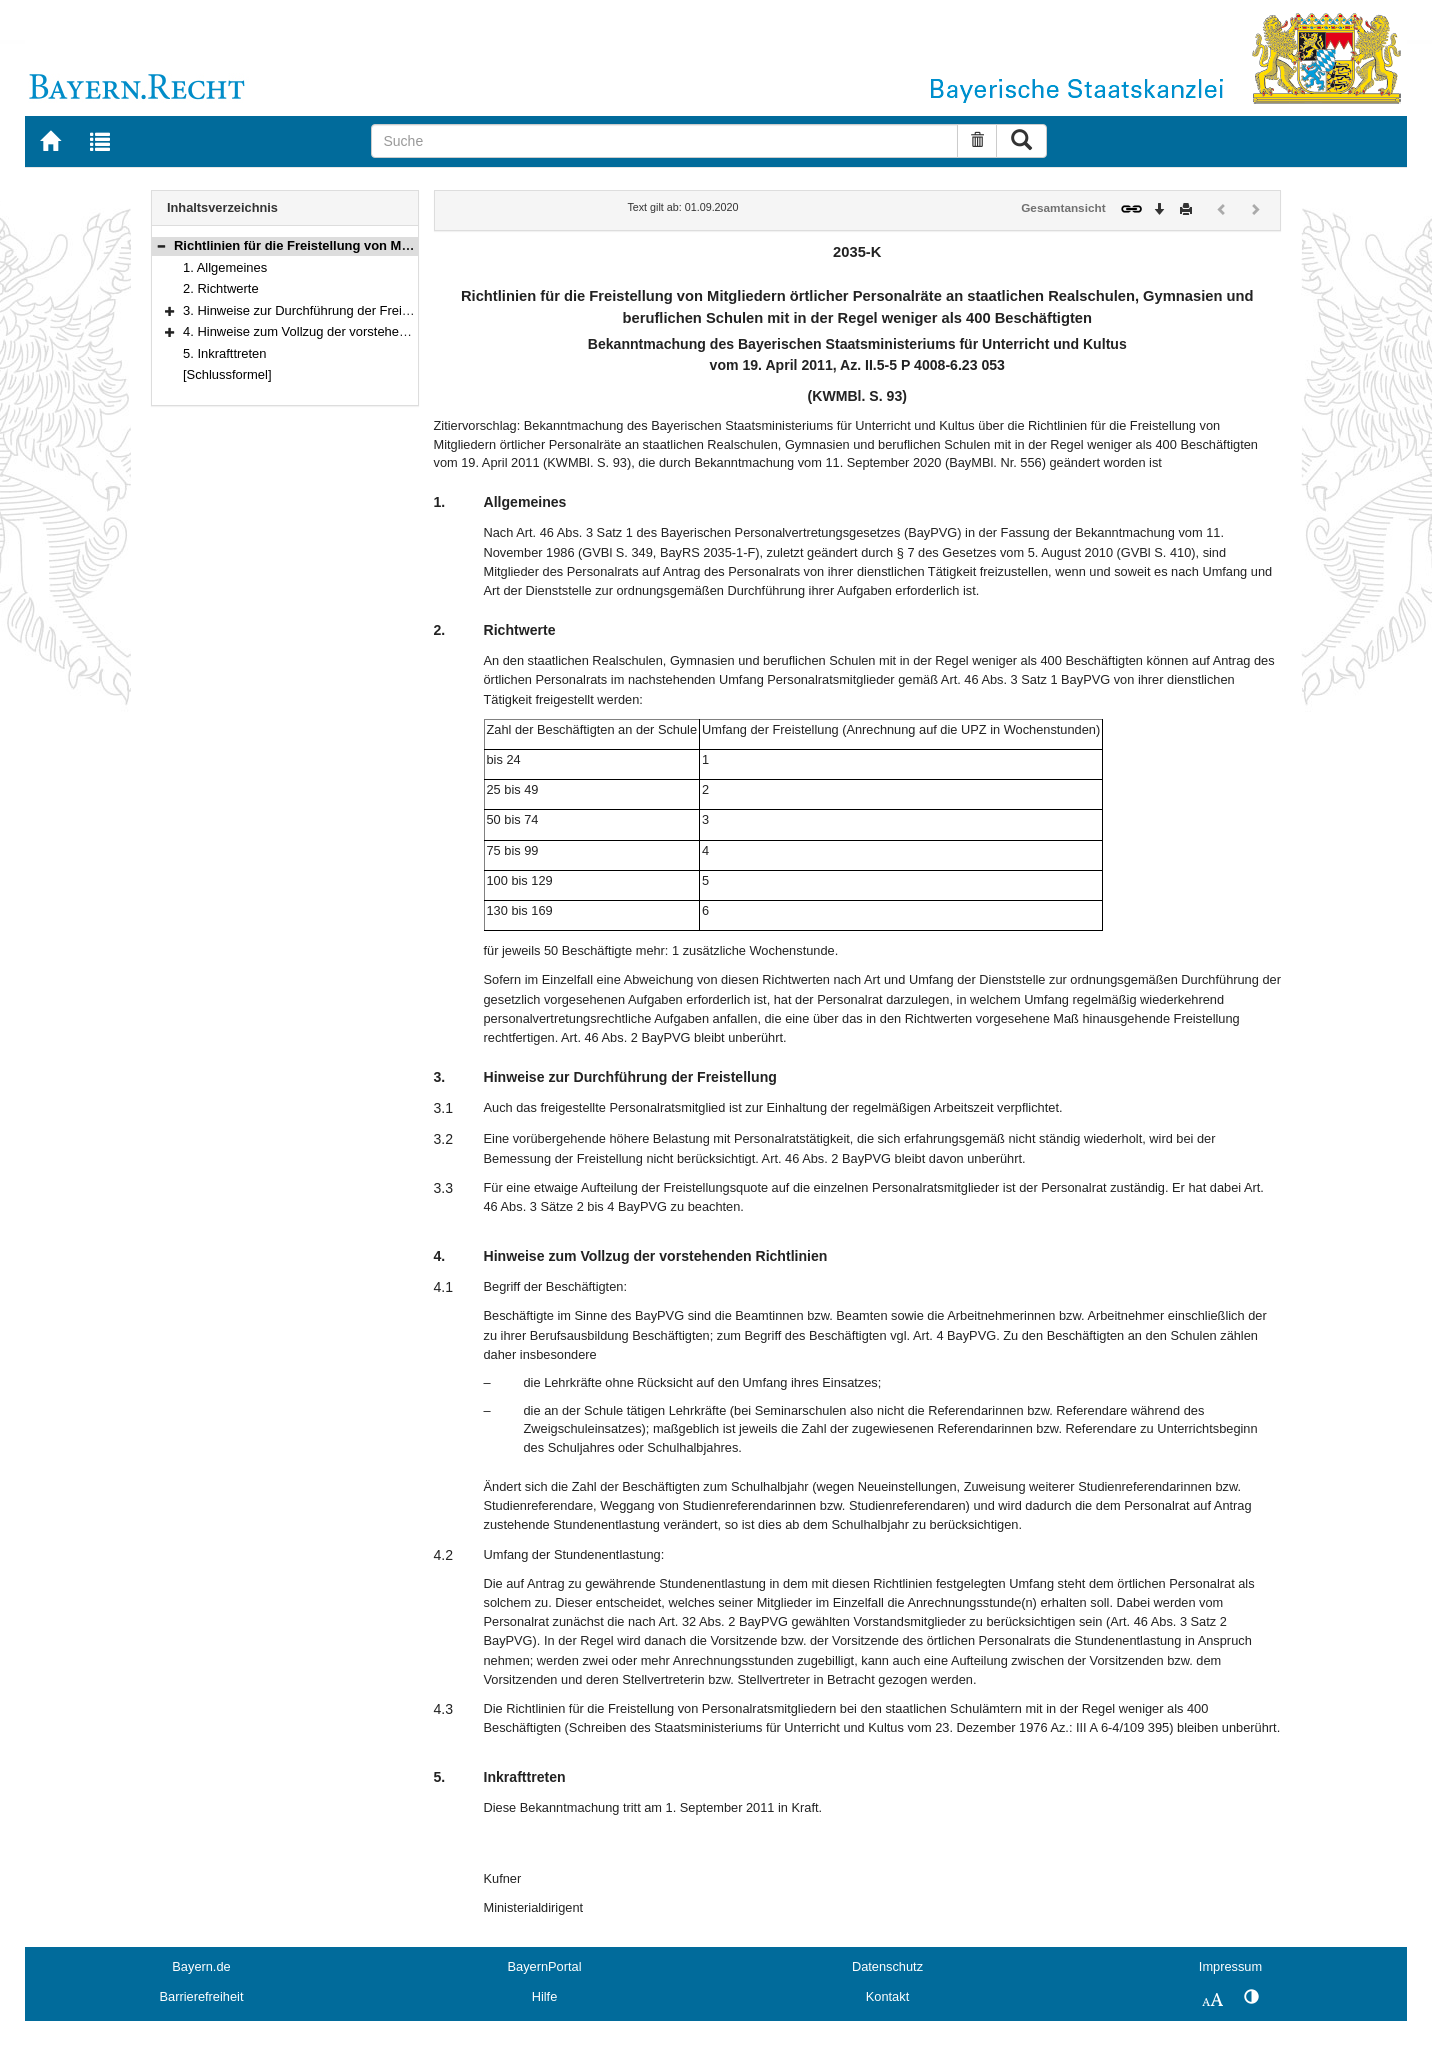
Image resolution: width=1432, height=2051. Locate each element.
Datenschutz (887, 1966)
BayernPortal (545, 1966)
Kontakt (887, 1996)
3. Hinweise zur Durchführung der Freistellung (315, 310)
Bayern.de (201, 1966)
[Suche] (664, 141)
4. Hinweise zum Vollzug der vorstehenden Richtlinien (337, 331)
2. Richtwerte (221, 288)
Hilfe (545, 1996)
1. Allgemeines (225, 267)
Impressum (1230, 1966)
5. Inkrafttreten (225, 353)
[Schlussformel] (227, 374)
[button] (161, 245)
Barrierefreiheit (202, 1996)
